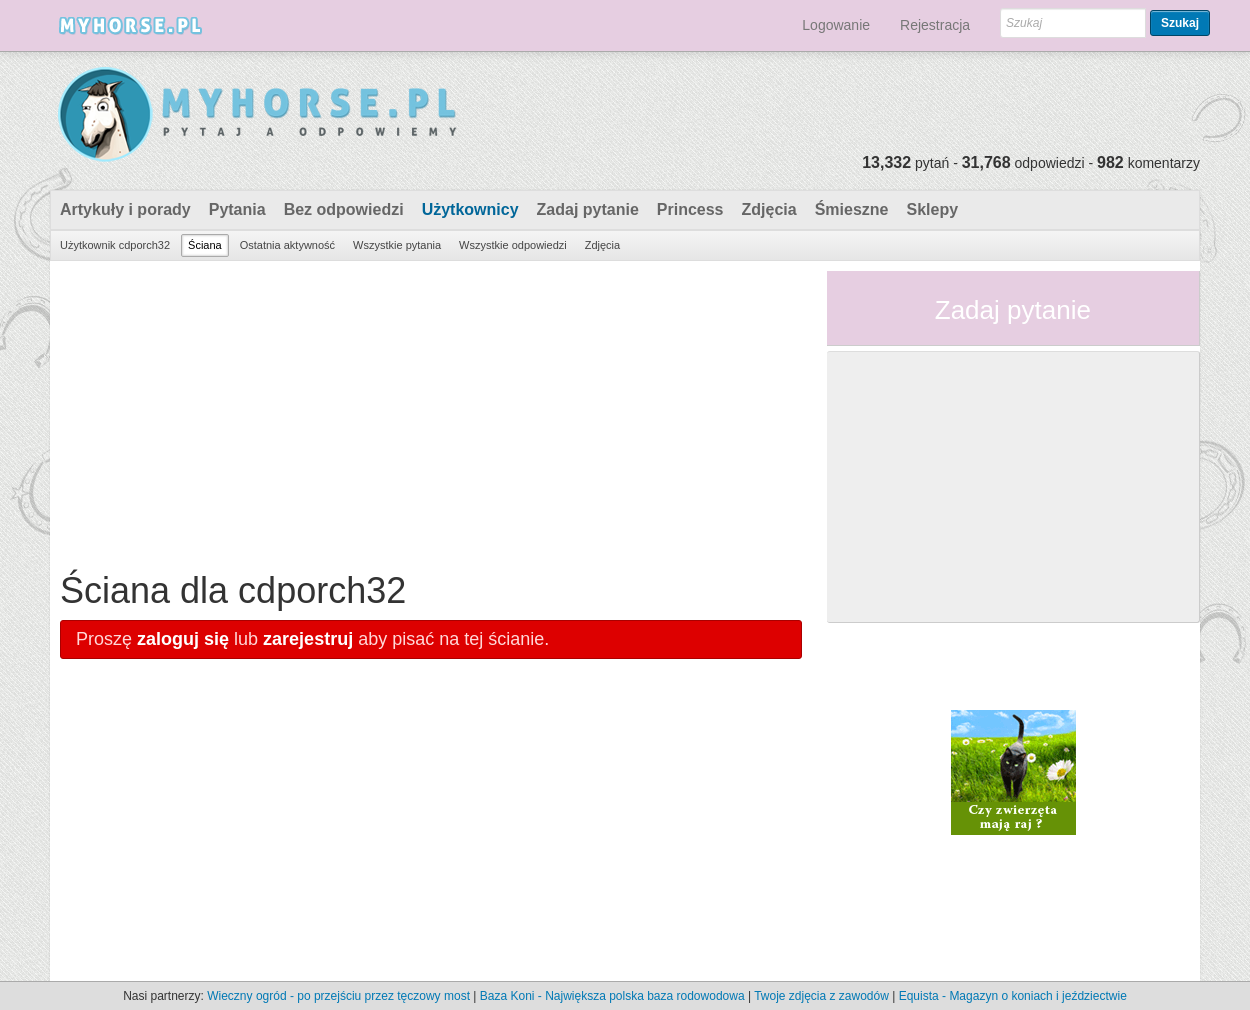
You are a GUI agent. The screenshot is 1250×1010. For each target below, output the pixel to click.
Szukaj (1180, 23)
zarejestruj (308, 639)
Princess (690, 209)
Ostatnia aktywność (287, 245)
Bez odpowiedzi (344, 209)
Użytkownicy (470, 209)
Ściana (205, 245)
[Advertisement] (431, 411)
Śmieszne (852, 209)
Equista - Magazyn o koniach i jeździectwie (1013, 996)
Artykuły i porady (125, 209)
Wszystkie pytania (397, 245)
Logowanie (836, 25)
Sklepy (932, 209)
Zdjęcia (769, 209)
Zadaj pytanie (588, 209)
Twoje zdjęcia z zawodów (821, 996)
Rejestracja (935, 25)
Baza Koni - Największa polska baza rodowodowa (612, 996)
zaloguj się (183, 639)
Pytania (237, 209)
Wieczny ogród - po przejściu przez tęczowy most (338, 996)
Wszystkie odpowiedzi (513, 245)
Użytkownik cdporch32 (115, 245)
